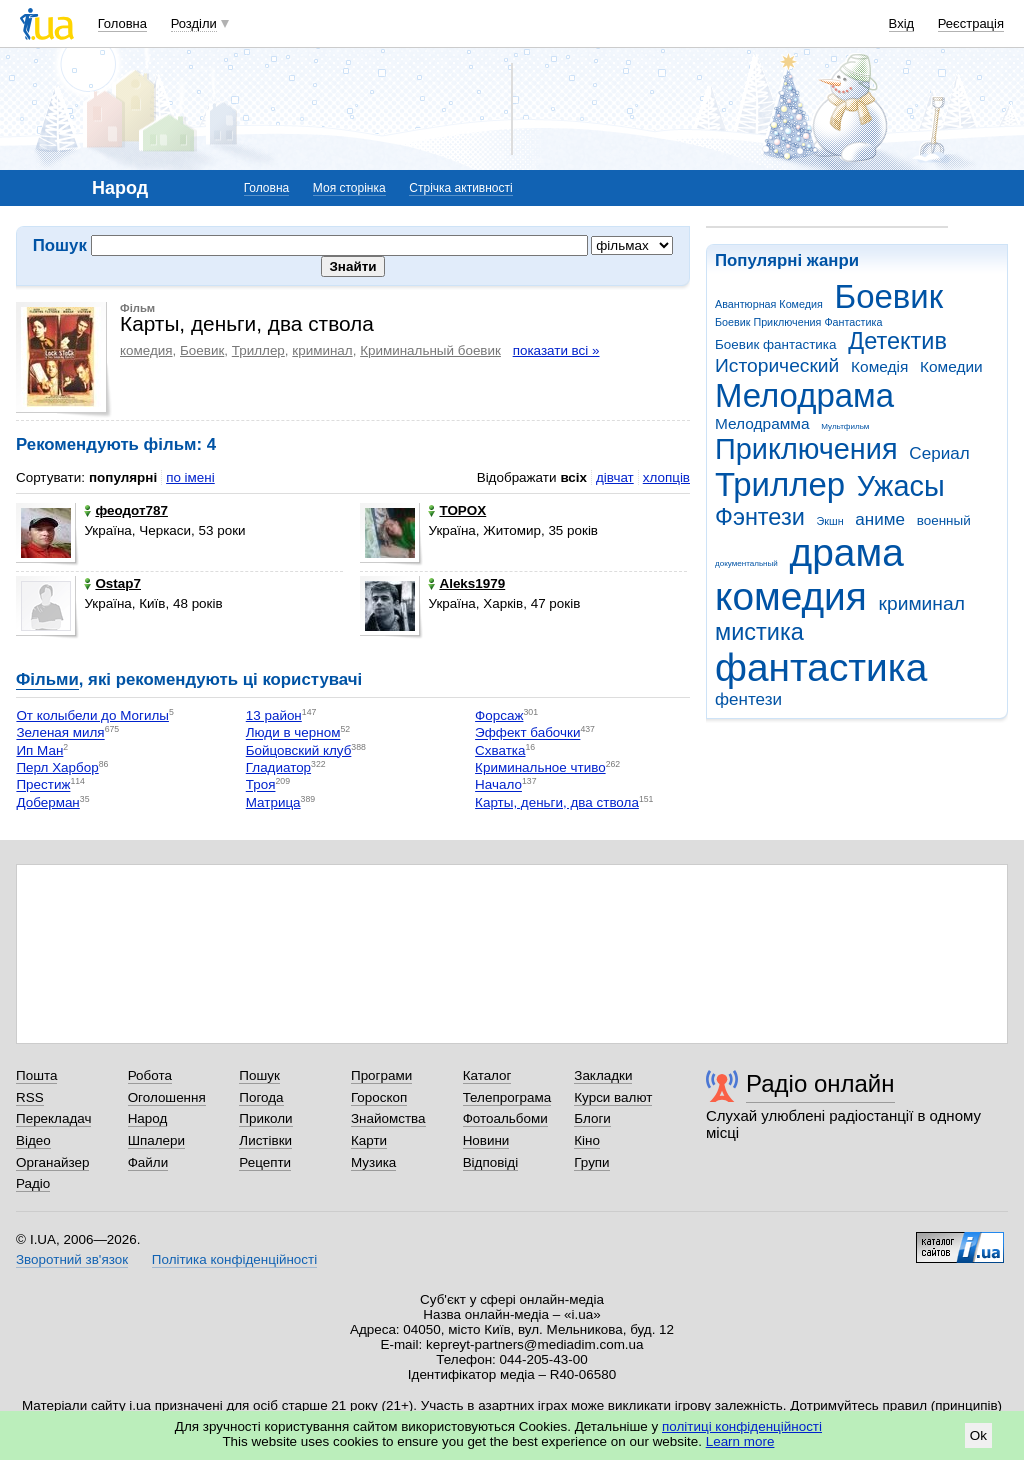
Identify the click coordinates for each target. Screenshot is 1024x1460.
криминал (922, 603)
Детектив (897, 341)
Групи (591, 1162)
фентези (748, 699)
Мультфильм (845, 426)
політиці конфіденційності (742, 1426)
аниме (880, 519)
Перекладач (53, 1118)
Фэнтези (760, 517)
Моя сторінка (349, 188)
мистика (759, 632)
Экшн (830, 521)
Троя (261, 785)
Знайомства (388, 1118)
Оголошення (167, 1097)
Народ (148, 1118)
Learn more (740, 1441)
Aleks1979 (466, 583)
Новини (486, 1140)
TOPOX (457, 510)
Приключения (806, 449)
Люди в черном (293, 733)
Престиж (43, 785)
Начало (498, 785)
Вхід (902, 23)
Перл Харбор (57, 767)
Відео (33, 1140)
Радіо (33, 1183)
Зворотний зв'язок (72, 1259)
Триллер (780, 484)
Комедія (879, 366)
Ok (978, 1435)
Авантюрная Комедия (769, 304)
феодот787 (126, 510)
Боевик (889, 296)
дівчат (615, 477)
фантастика (821, 667)
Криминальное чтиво (540, 767)
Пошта (36, 1075)
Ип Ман (39, 750)
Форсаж (499, 715)
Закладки (603, 1075)
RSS (30, 1097)
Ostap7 (112, 583)
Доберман (47, 802)
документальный (746, 563)
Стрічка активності (460, 188)
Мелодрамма (762, 423)
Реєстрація (971, 23)
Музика (373, 1162)
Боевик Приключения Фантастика (798, 322)
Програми (381, 1075)
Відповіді (491, 1162)
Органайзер (52, 1162)
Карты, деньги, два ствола (557, 802)
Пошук (259, 1075)
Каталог (487, 1075)
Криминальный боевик (430, 350)
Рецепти (265, 1162)
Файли (148, 1162)
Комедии (951, 366)
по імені (190, 477)
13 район (274, 715)
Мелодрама (804, 395)
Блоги (592, 1118)
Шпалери (156, 1140)
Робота (150, 1075)
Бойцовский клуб (299, 750)
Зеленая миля (60, 733)
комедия (791, 596)
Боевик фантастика (775, 344)
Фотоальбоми (505, 1118)
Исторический (777, 365)
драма (847, 552)
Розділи (194, 23)
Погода (261, 1097)
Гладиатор (278, 767)
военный (944, 520)
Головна (122, 23)
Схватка (500, 750)
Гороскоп (379, 1097)
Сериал (939, 453)
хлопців (666, 477)
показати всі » (556, 350)
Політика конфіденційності (234, 1259)
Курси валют (613, 1097)
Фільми (47, 679)
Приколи (265, 1118)
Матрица (273, 802)
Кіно (587, 1140)
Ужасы (901, 486)
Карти (369, 1140)
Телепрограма (507, 1097)
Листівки (265, 1140)
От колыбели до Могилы (92, 715)
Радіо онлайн (820, 1083)
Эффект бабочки (527, 733)
